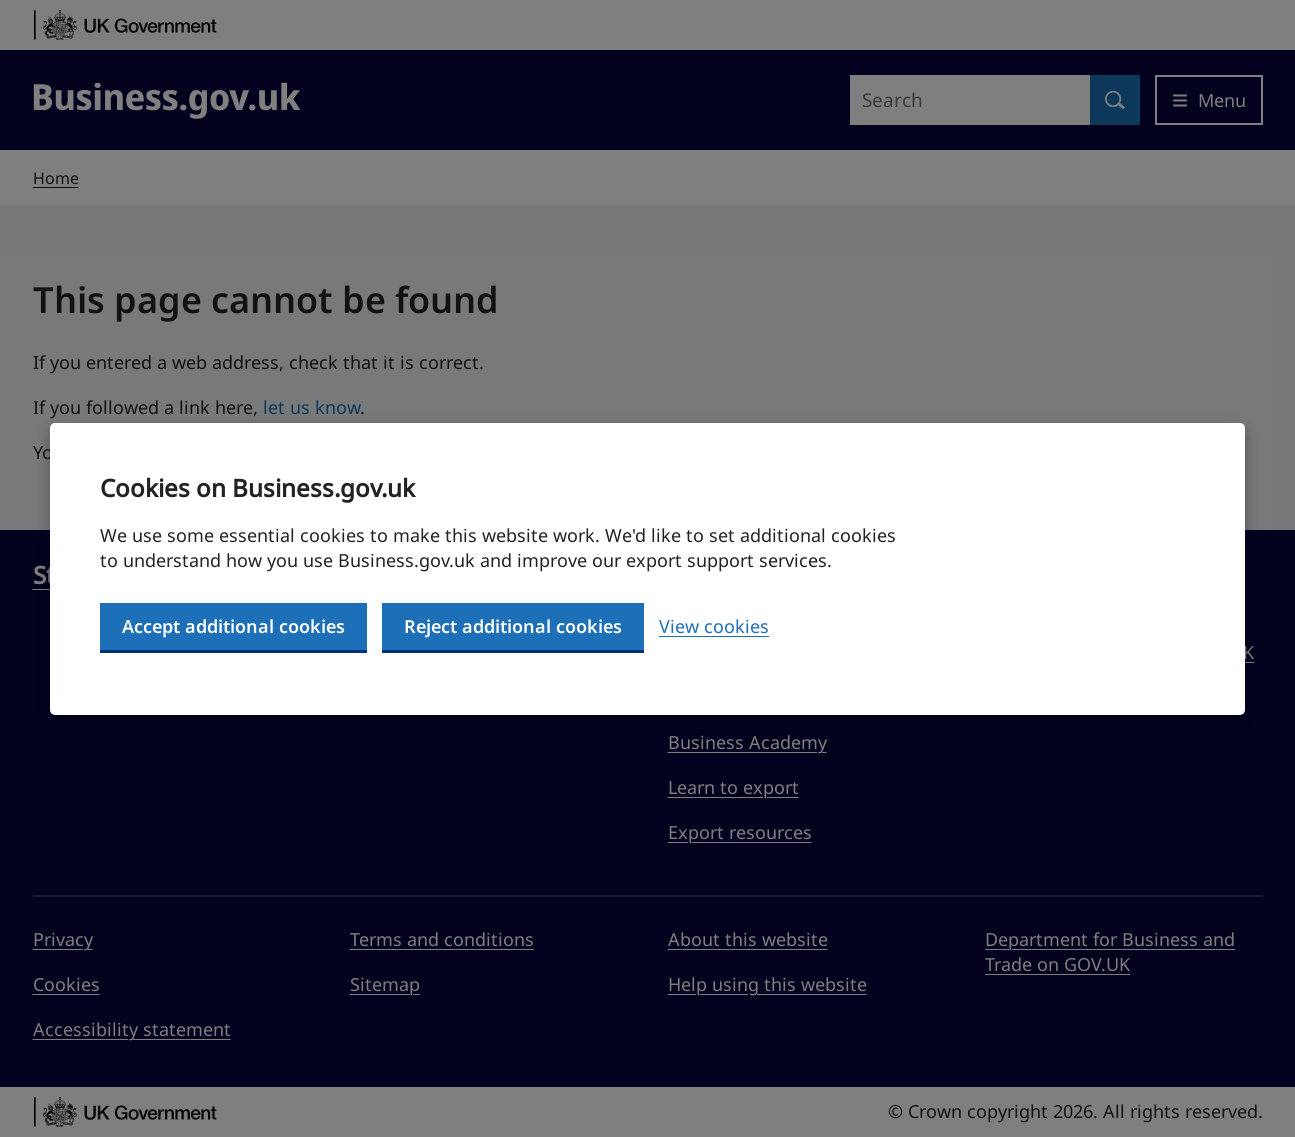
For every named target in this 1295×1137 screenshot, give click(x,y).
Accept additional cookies (233, 626)
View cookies (714, 626)
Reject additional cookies (513, 626)
